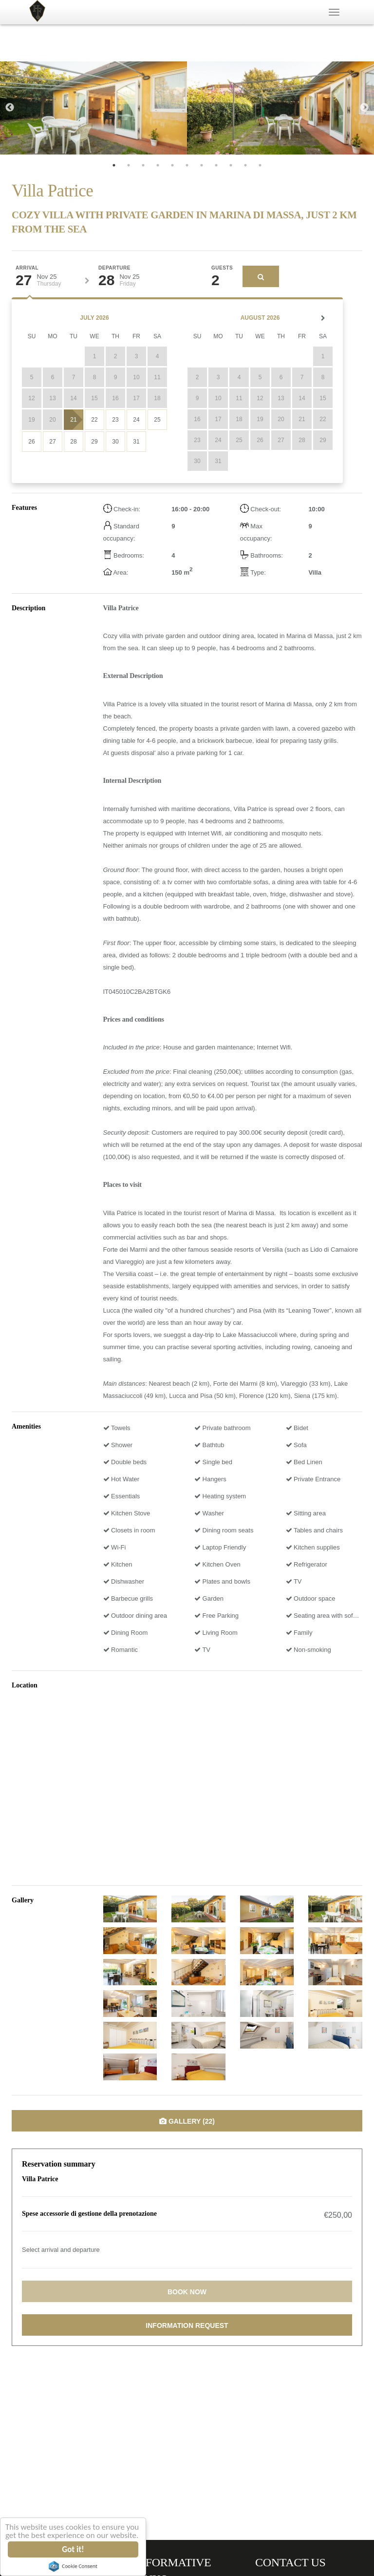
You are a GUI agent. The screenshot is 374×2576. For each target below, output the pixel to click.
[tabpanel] (93, 108)
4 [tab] (158, 165)
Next (364, 108)
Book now (187, 2292)
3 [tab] (143, 165)
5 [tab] (172, 165)
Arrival (27, 268)
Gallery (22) (187, 2121)
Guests (222, 268)
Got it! (73, 2549)
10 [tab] (245, 165)
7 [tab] (201, 165)
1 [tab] (114, 165)
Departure (114, 268)
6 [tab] (187, 165)
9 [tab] (231, 165)
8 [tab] (216, 165)
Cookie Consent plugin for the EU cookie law (73, 2566)
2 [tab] (128, 165)
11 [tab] (260, 165)
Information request (187, 2325)
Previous (10, 108)
